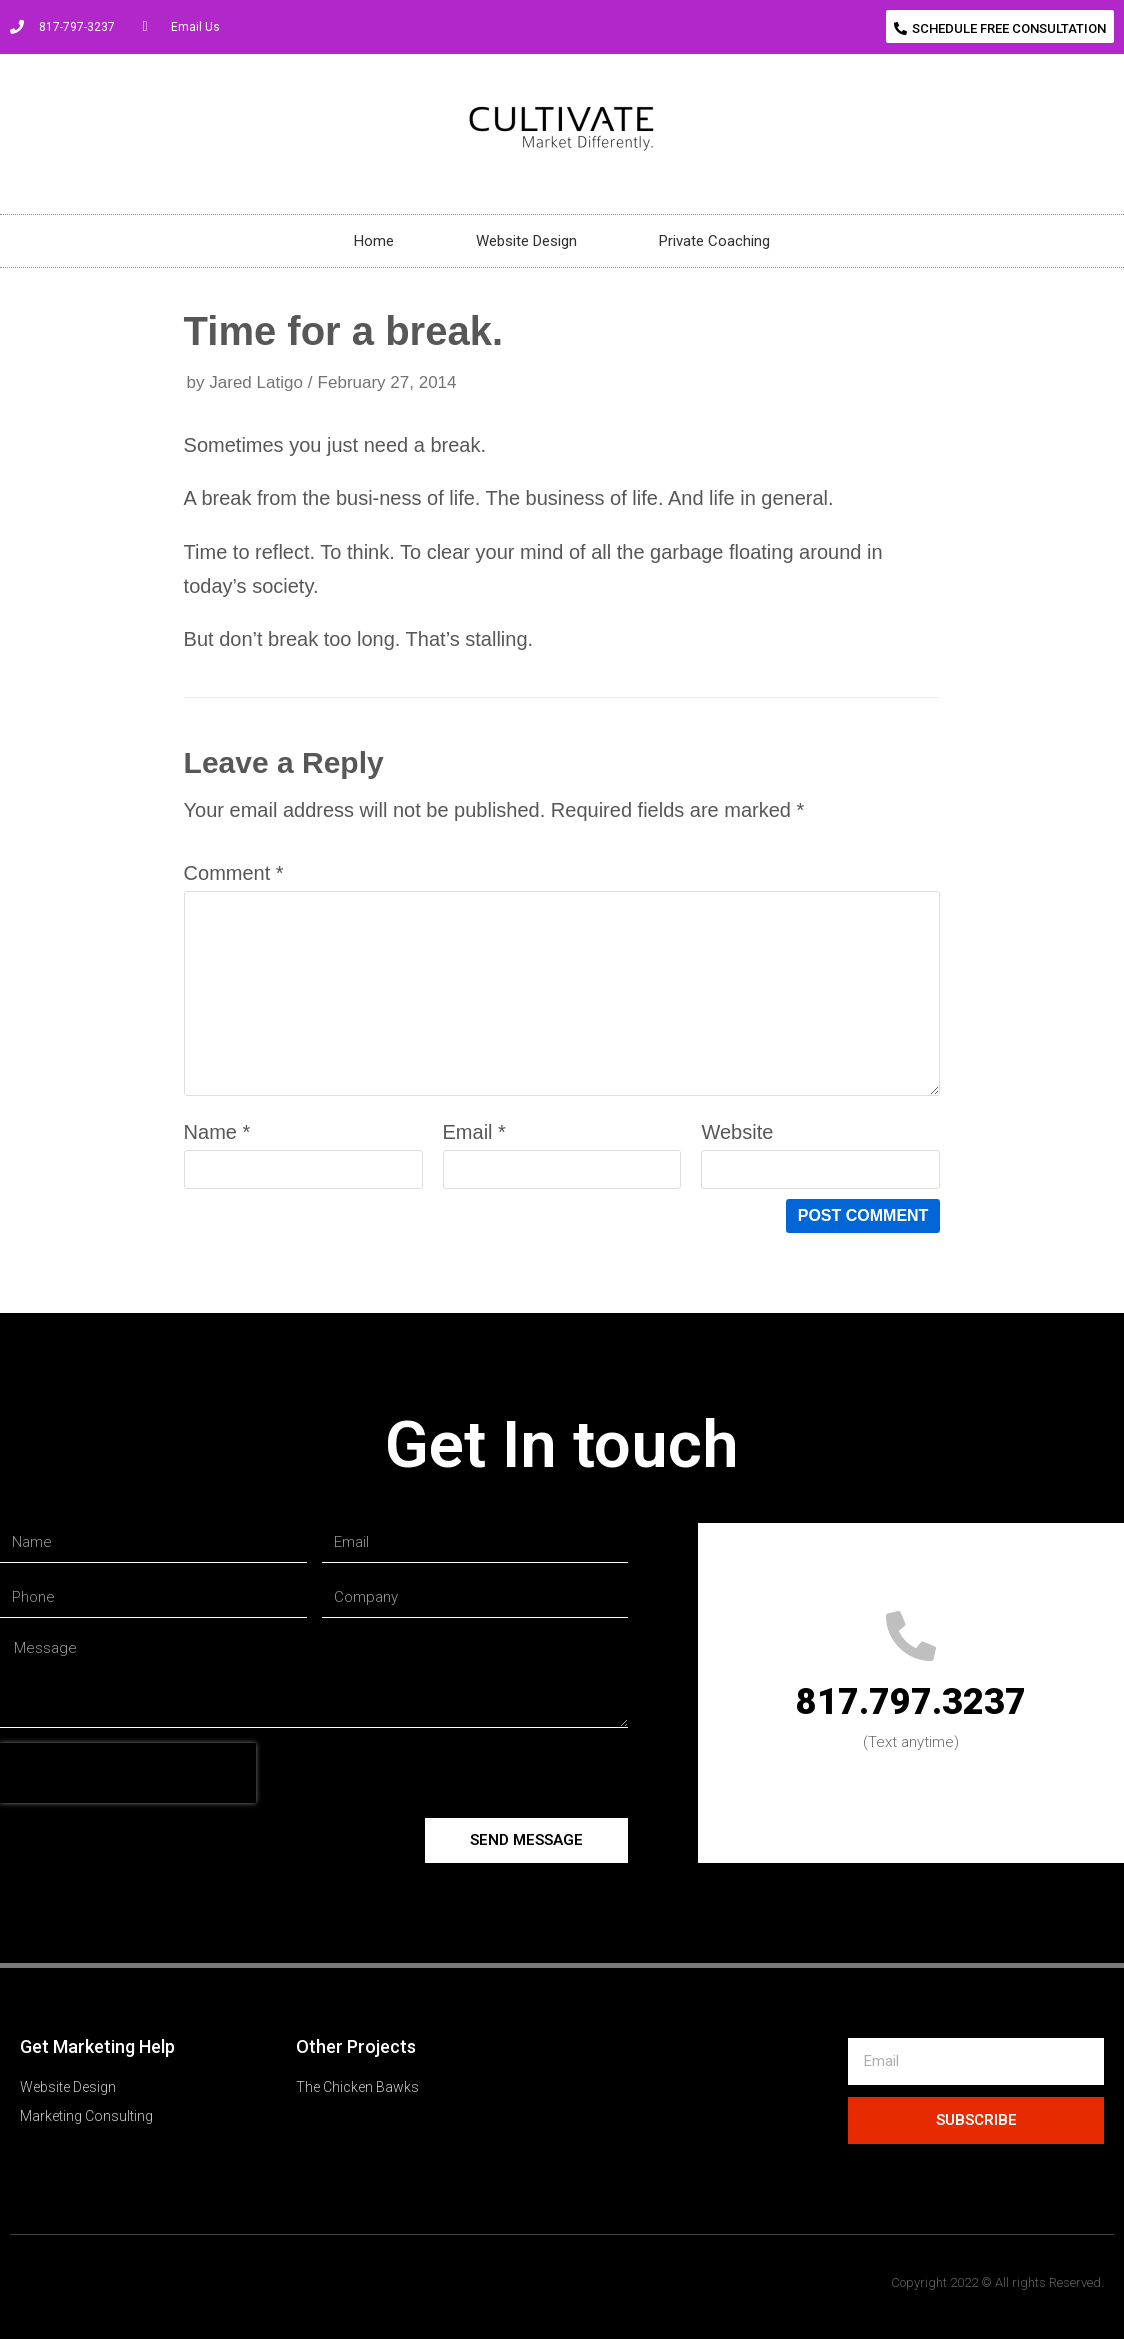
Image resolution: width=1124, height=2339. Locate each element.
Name (217, 1132)
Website (737, 1132)
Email (474, 1132)
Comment (234, 873)
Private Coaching (714, 241)
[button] (1000, 26)
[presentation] (128, 1773)
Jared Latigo (256, 382)
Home (374, 241)
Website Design (526, 241)
